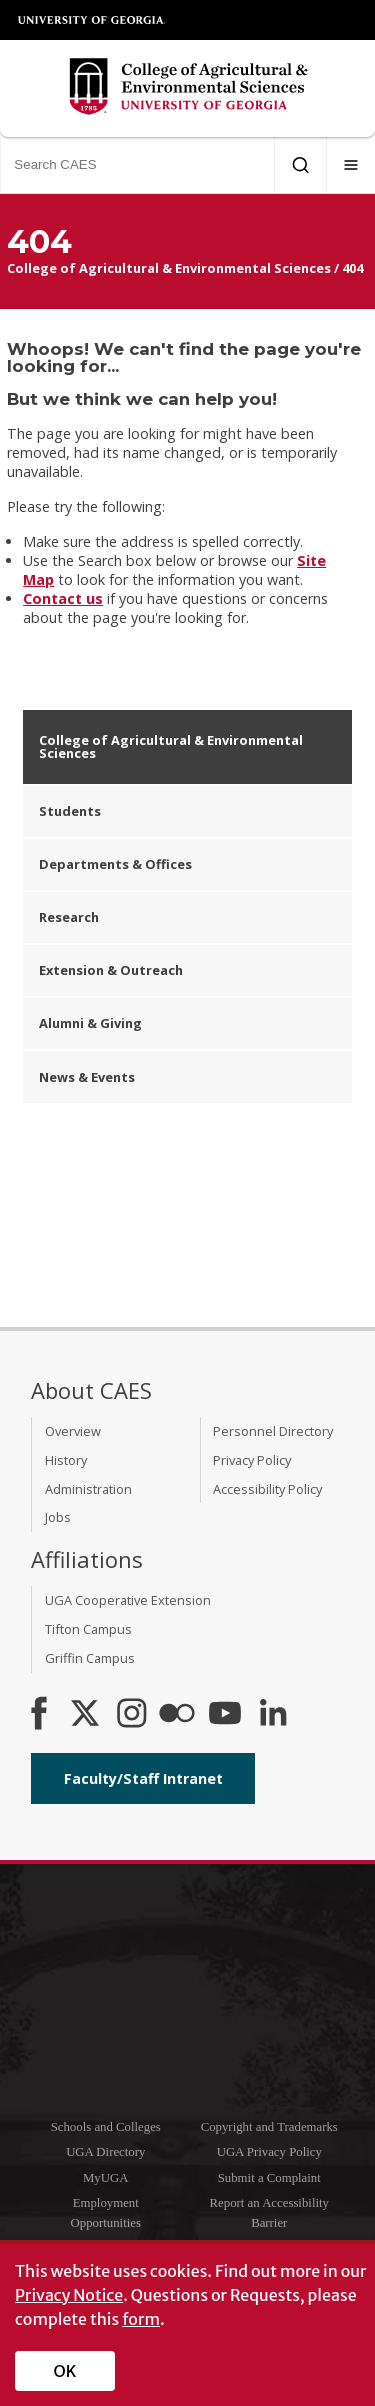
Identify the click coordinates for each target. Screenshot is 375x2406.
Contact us (63, 598)
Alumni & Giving (90, 1023)
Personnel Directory (273, 1431)
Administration (88, 1489)
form (141, 2319)
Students (70, 811)
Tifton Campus (88, 1629)
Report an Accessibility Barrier (269, 2212)
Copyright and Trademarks (269, 2127)
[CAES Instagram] (132, 1715)
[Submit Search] (300, 165)
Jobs (58, 1517)
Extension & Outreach (111, 970)
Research (69, 917)
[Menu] (351, 165)
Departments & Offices (115, 864)
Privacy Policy (252, 1460)
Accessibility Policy (267, 1489)
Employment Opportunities (106, 2212)
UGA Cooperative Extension (128, 1600)
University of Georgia (92, 20)
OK (65, 2371)
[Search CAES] (137, 165)
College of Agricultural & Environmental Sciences (169, 268)
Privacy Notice (69, 2295)
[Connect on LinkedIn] (273, 1715)
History (66, 1460)
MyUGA (106, 2178)
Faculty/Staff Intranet (143, 1778)
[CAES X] (87, 1715)
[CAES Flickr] (177, 1715)
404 (352, 268)
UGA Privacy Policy (269, 2152)
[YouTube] (225, 1715)
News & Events (87, 1077)
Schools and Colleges (106, 2127)
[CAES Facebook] (39, 1715)
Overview (73, 1431)
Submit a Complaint (269, 2178)
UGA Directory (105, 2152)
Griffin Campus (90, 1658)
